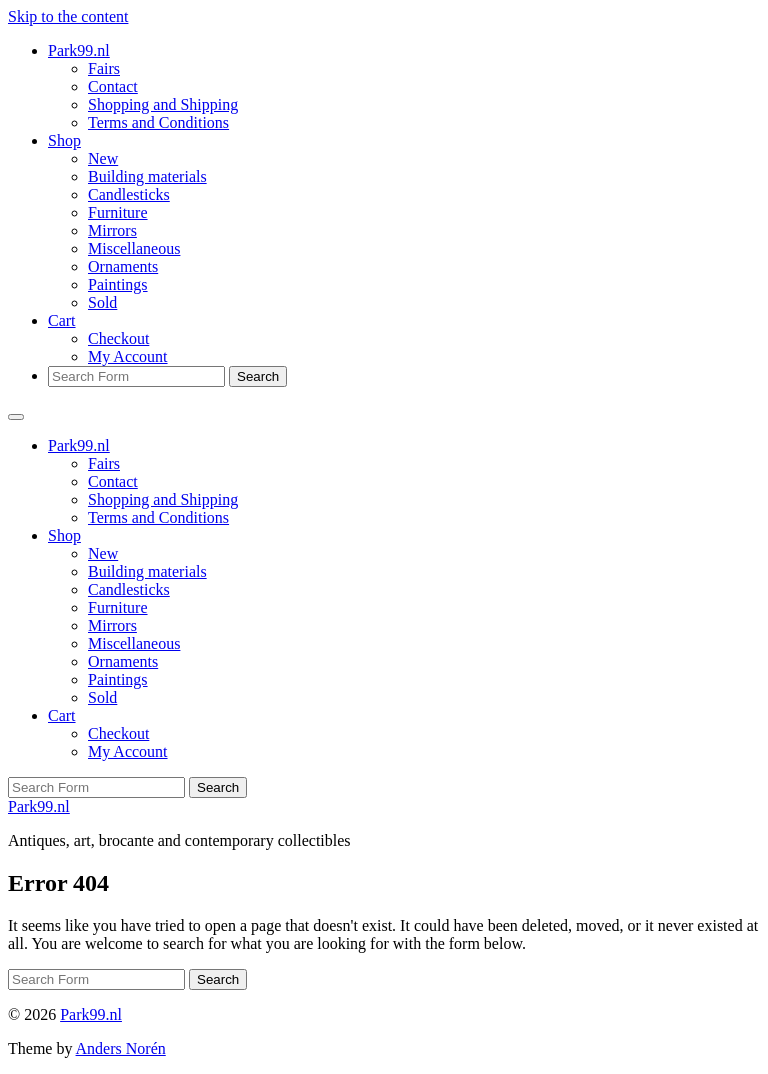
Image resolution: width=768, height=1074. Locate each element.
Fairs (104, 68)
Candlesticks (129, 194)
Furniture (118, 212)
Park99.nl (79, 50)
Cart (62, 320)
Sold (102, 302)
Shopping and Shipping (163, 104)
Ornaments (123, 266)
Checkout (118, 338)
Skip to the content (68, 16)
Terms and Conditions (158, 122)
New (103, 158)
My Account (128, 356)
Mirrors (112, 230)
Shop (64, 140)
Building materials (147, 176)
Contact (113, 86)
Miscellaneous (134, 248)
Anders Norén (121, 1048)
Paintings (118, 284)
